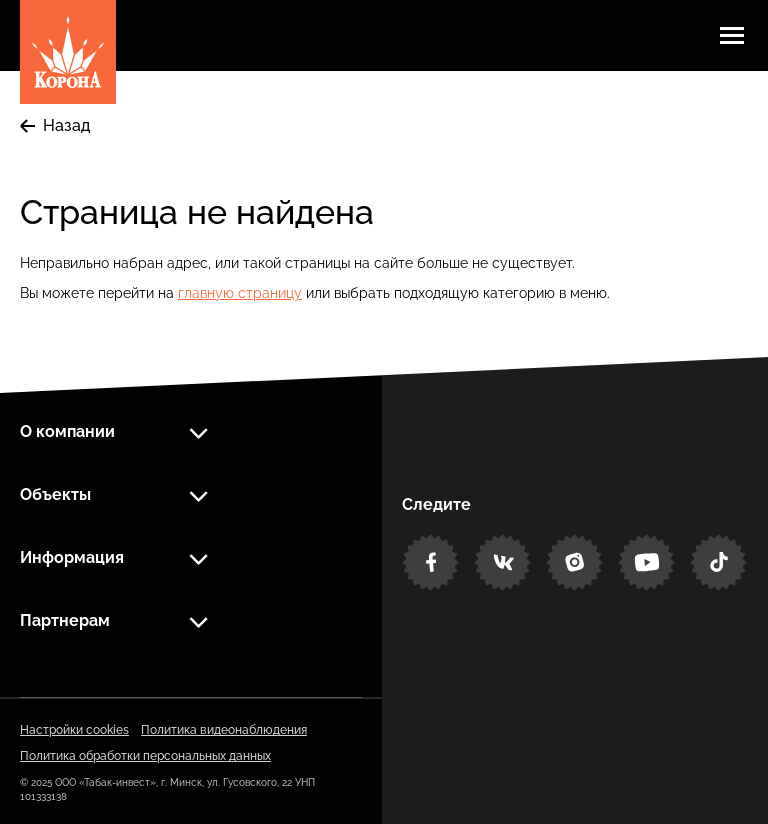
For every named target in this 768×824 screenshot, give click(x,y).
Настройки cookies (74, 730)
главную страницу (240, 293)
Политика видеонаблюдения (224, 730)
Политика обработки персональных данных (145, 756)
